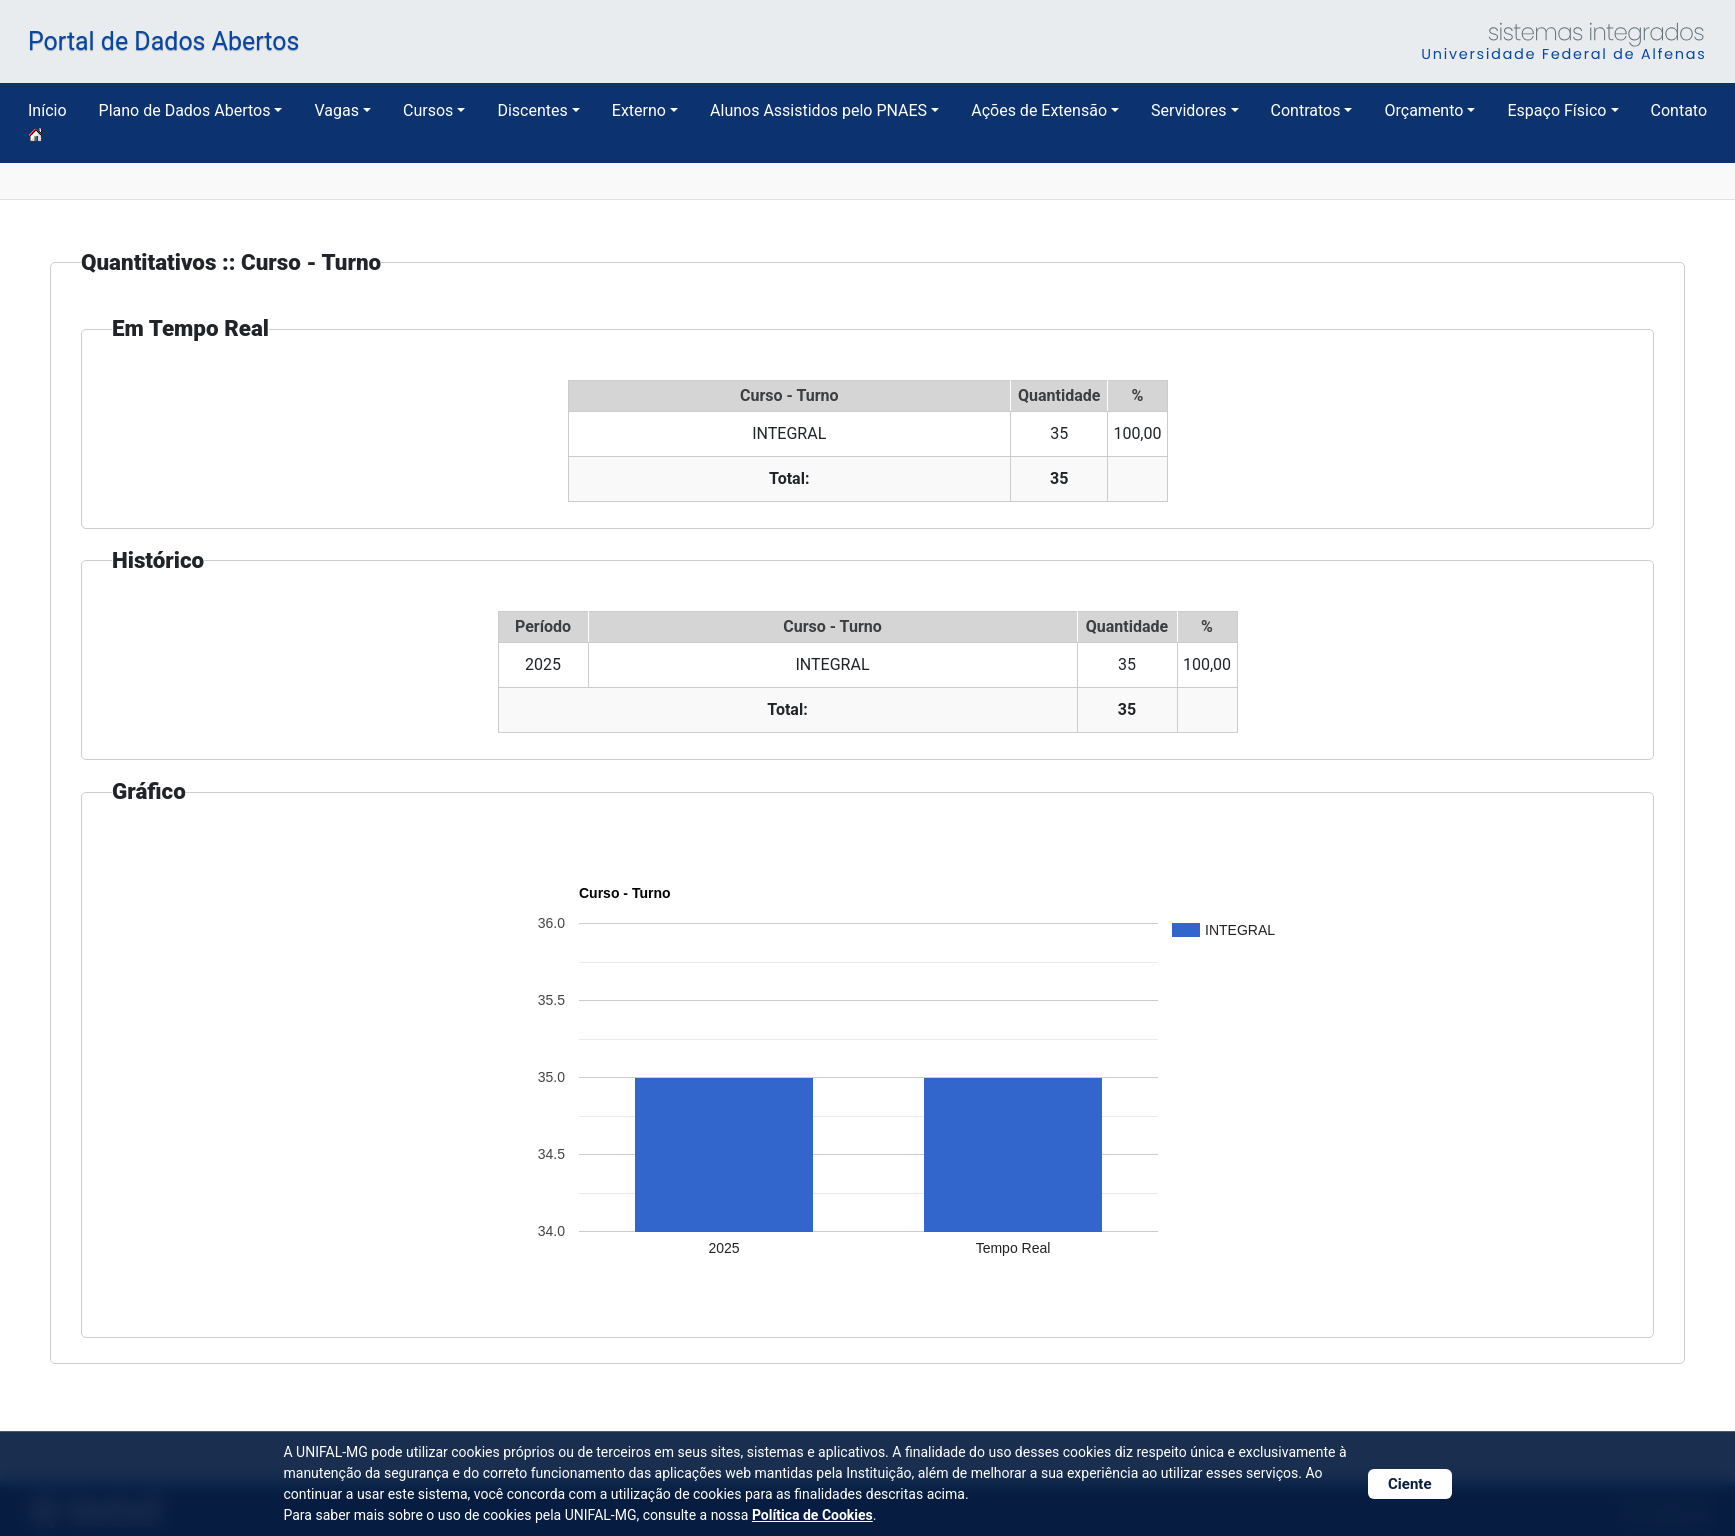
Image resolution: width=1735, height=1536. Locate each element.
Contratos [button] (1306, 110)
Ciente (1409, 1484)
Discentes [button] (532, 110)
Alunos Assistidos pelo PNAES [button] (818, 110)
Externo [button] (639, 110)
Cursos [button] (428, 110)
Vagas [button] (336, 110)
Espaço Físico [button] (1556, 110)
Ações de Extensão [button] (1039, 110)
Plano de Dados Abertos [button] (185, 110)
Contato (1679, 110)
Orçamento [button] (1423, 110)
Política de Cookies (812, 1515)
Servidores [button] (1188, 110)
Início (47, 122)
